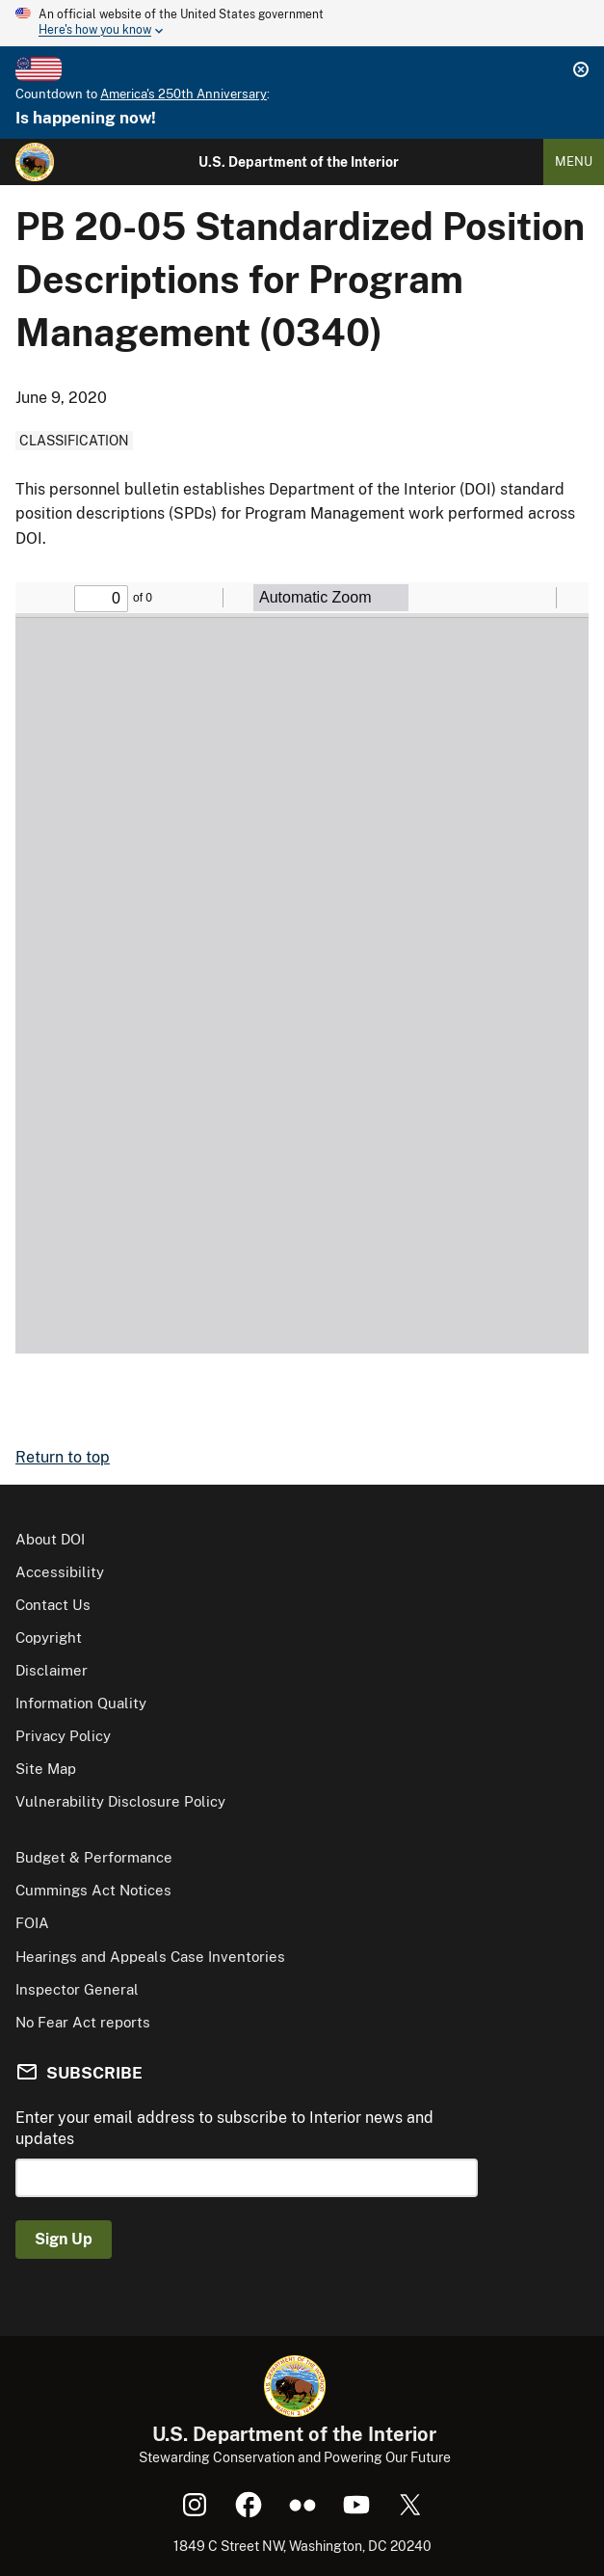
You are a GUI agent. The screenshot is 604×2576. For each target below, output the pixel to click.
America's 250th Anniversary (183, 94)
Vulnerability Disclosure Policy (120, 1801)
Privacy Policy (63, 1736)
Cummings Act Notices (93, 1890)
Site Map (45, 1768)
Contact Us (53, 1605)
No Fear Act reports (82, 2022)
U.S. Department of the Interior (298, 162)
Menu (573, 161)
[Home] (34, 162)
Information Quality (80, 1703)
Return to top (62, 1457)
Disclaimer (51, 1670)
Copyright (48, 1637)
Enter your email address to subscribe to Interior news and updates (224, 2128)
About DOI (50, 1539)
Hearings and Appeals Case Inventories (150, 1956)
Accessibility (59, 1572)
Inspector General (77, 1989)
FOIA (32, 1923)
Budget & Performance (93, 1857)
